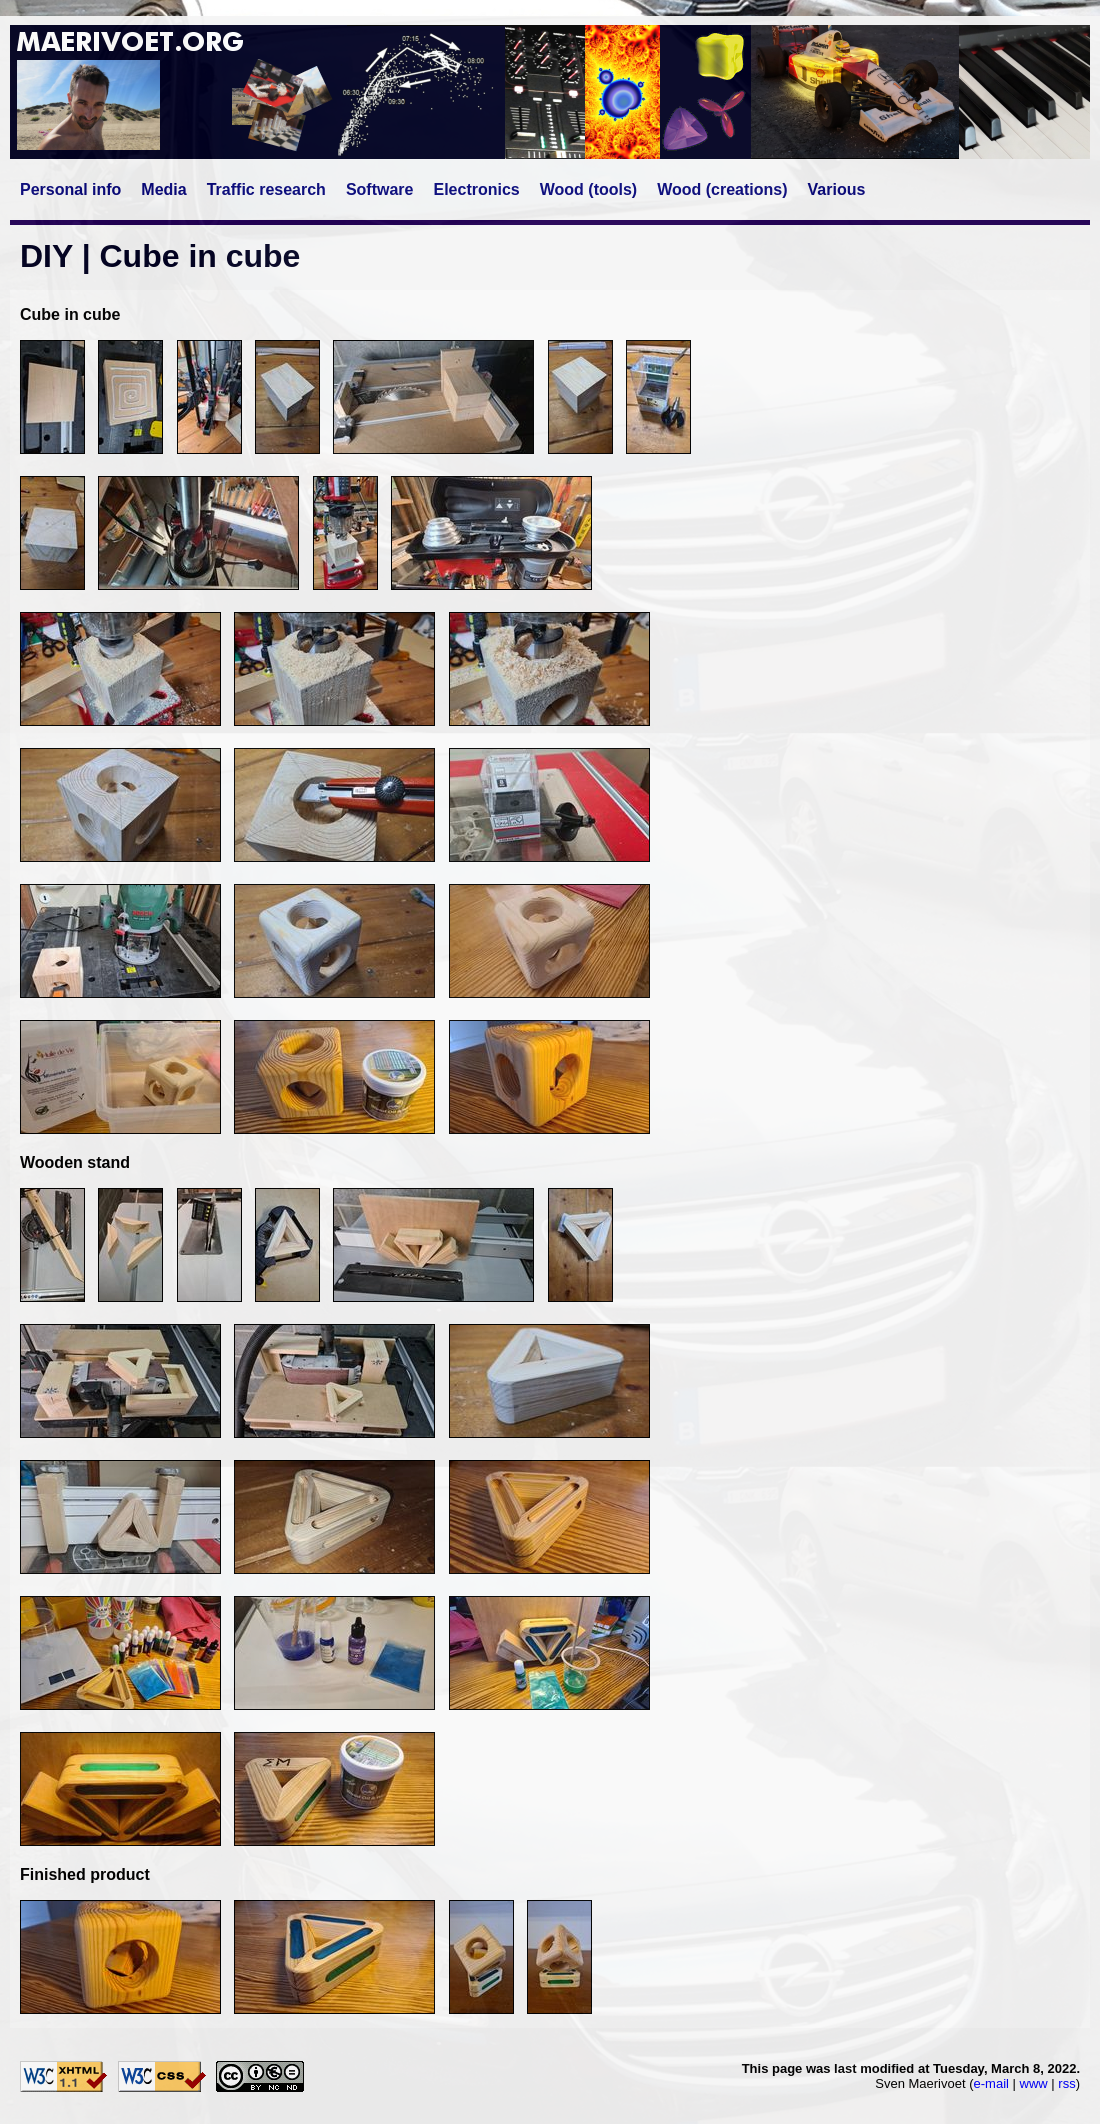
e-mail (991, 2083)
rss (1066, 2083)
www (1034, 2083)
